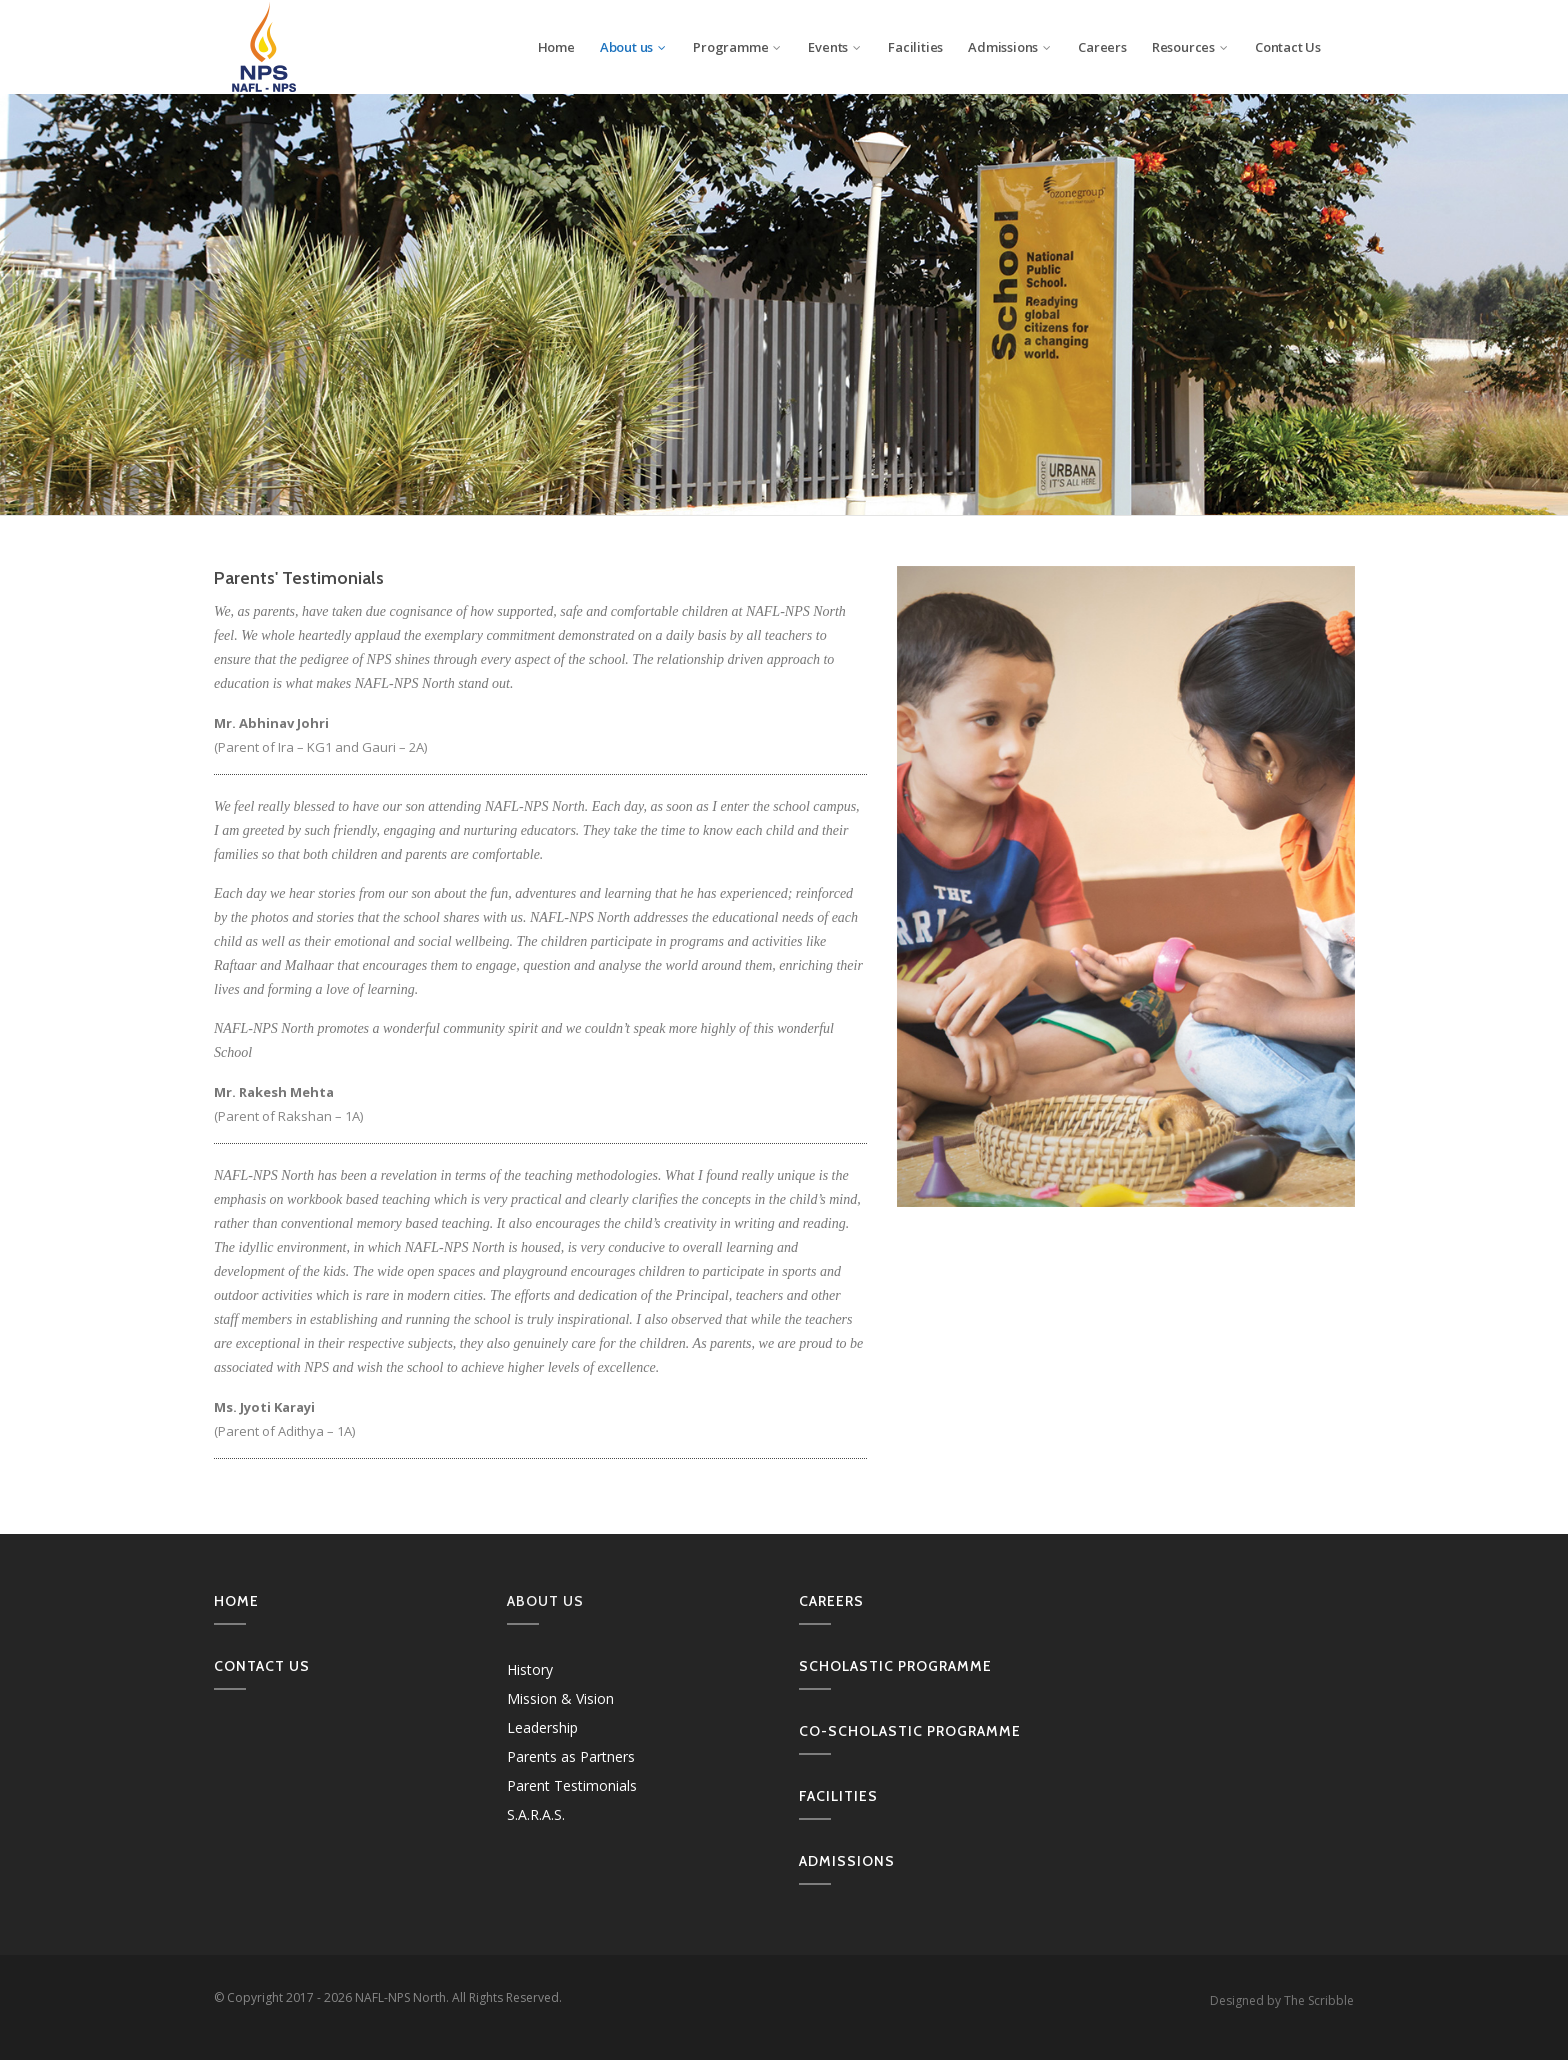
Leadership (542, 1727)
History (530, 1669)
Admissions (1010, 47)
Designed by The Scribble (1282, 2000)
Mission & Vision (560, 1698)
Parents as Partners (571, 1756)
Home (556, 47)
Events (835, 47)
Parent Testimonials (572, 1785)
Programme (738, 47)
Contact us (262, 1666)
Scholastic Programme (895, 1666)
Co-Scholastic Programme (910, 1731)
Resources (1191, 47)
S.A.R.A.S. (536, 1814)
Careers (1102, 47)
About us (634, 47)
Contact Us (1288, 47)
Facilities (915, 47)
